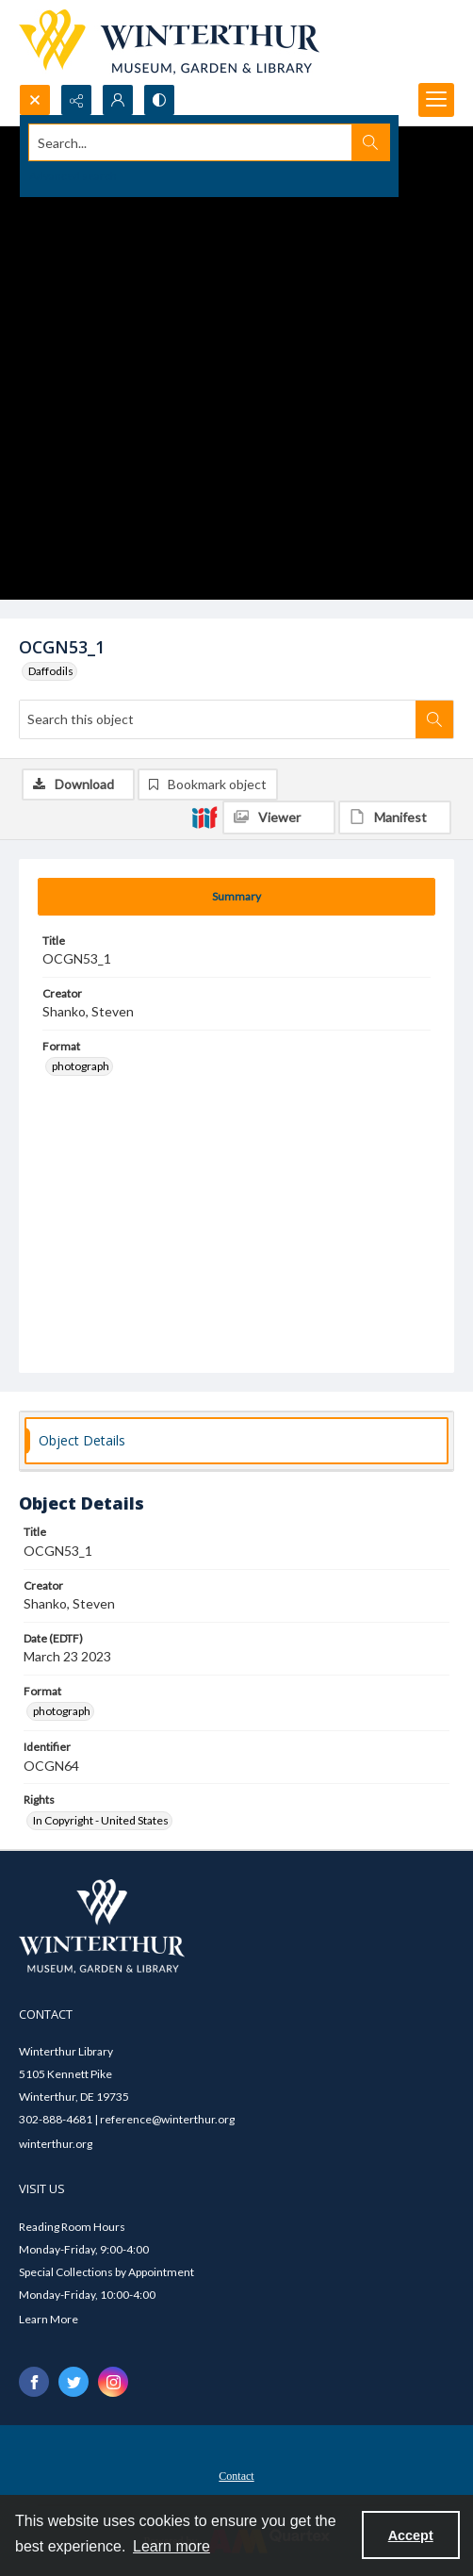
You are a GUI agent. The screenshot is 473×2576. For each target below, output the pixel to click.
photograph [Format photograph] (80, 1066)
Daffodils (50, 671)
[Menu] (436, 100)
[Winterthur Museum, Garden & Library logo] (169, 41)
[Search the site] (190, 142)
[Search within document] (434, 719)
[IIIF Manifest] (394, 817)
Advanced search (73, 176)
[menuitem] (236, 2474)
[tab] (236, 897)
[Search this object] (218, 719)
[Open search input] (35, 100)
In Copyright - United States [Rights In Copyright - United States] (101, 1820)
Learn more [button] (171, 2546)
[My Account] (118, 100)
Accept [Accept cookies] (410, 2535)
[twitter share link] (73, 2382)
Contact (236, 2476)
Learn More (48, 2319)
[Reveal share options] (76, 100)
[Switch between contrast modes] (159, 100)
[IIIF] (204, 817)
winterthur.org (55, 2144)
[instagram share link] (113, 2382)
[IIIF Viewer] (278, 817)
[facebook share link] (34, 2382)
